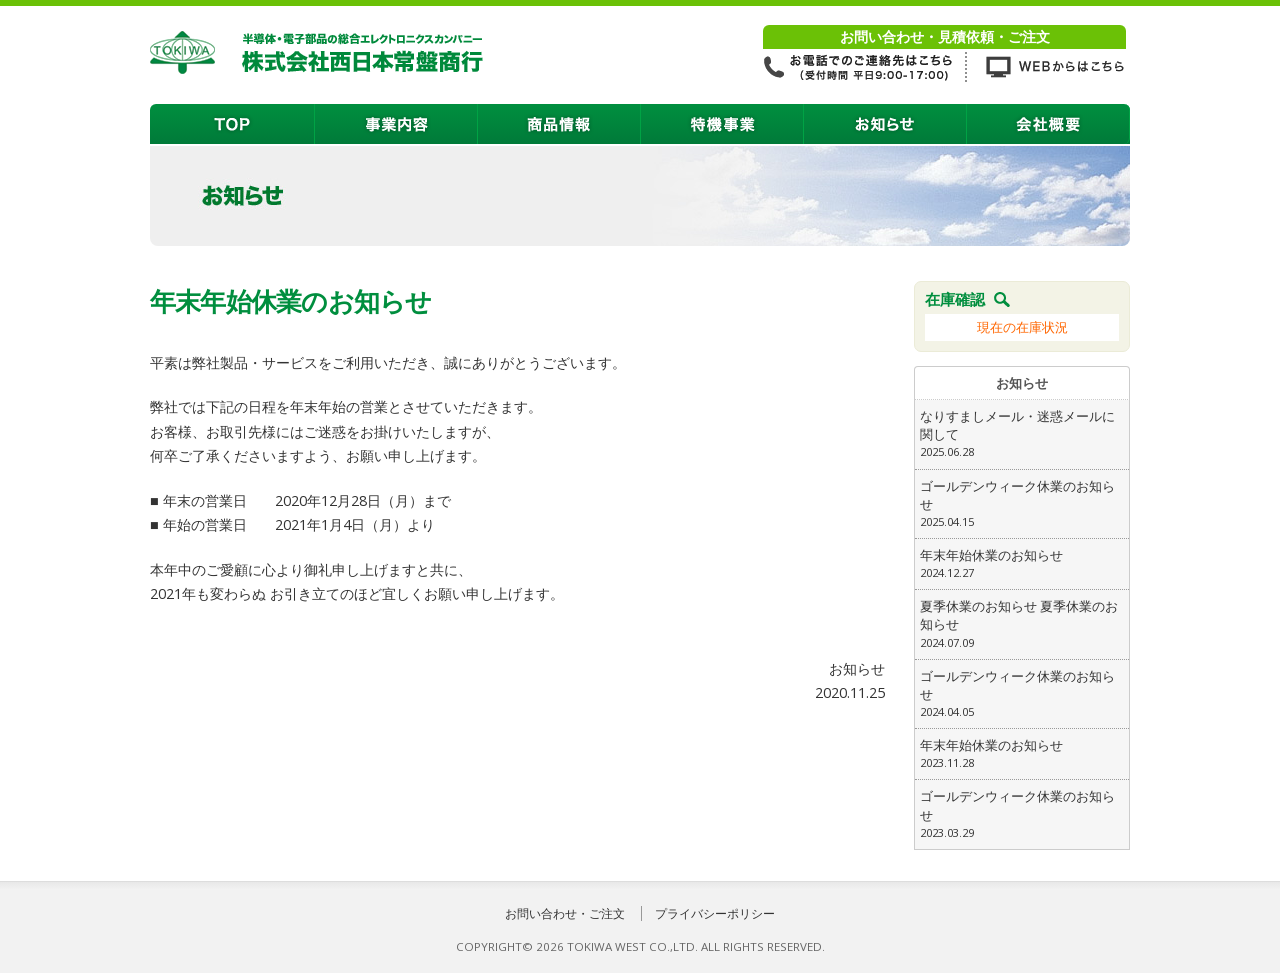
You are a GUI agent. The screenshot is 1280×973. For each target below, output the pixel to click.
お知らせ (885, 124)
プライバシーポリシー (715, 913)
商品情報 (559, 124)
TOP (232, 124)
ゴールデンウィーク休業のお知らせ (1022, 504)
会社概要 (1048, 124)
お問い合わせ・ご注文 (565, 913)
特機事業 (722, 124)
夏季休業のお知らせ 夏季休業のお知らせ (1022, 624)
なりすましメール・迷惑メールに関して (1022, 434)
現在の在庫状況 (1022, 327)
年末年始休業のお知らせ (1022, 564)
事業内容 (396, 124)
